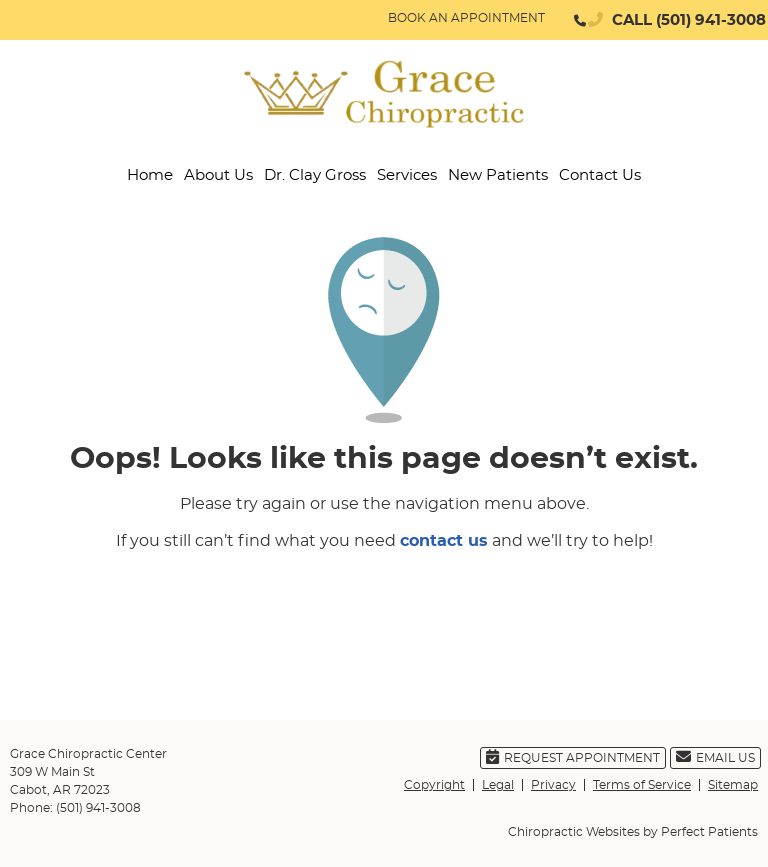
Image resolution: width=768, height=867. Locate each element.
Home (150, 175)
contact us (444, 541)
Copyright (434, 785)
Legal (498, 785)
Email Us (715, 756)
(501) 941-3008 (711, 20)
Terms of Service (642, 785)
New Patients (498, 175)
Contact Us (600, 175)
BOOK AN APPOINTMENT (466, 18)
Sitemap (733, 785)
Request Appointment (573, 756)
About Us (218, 175)
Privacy (553, 785)
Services (407, 175)
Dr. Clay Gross (315, 175)
